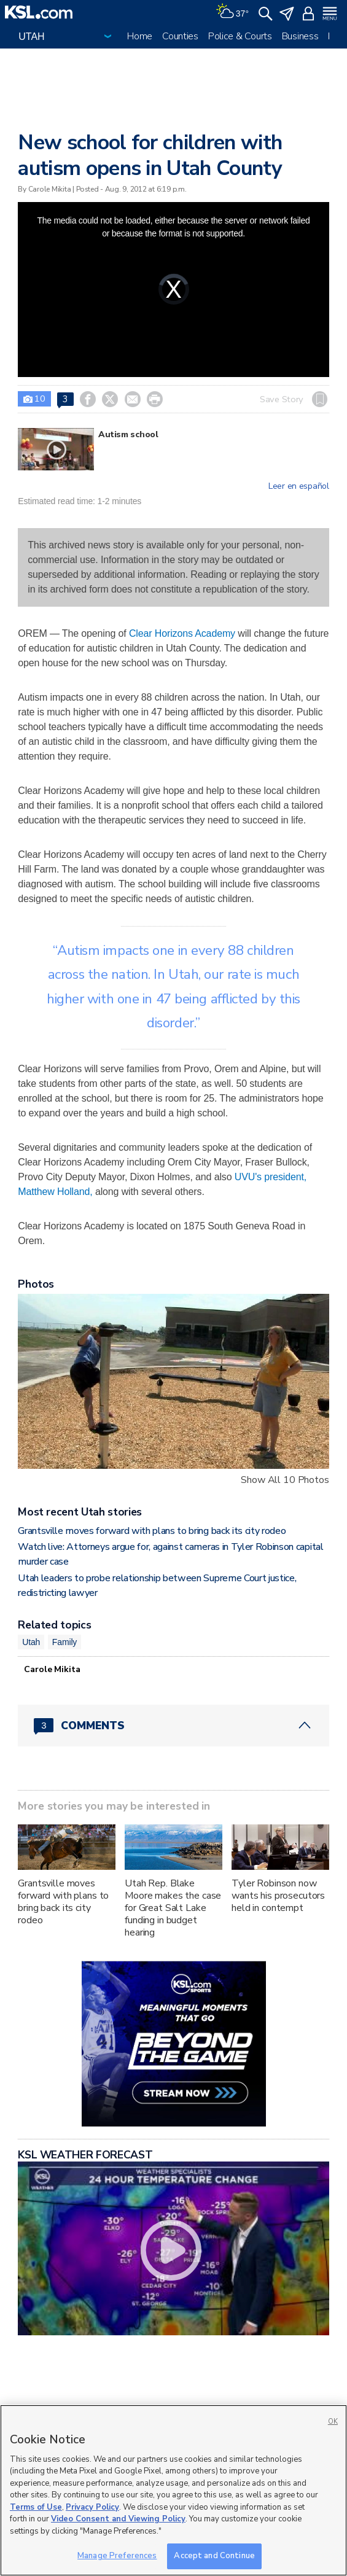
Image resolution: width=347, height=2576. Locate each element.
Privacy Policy (92, 2507)
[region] (173, 2490)
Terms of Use (36, 2507)
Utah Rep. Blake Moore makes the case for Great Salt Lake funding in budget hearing (173, 1908)
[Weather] (232, 12)
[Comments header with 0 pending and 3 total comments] (173, 1725)
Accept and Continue (214, 2555)
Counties (180, 36)
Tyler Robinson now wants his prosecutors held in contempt (278, 1896)
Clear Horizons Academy (182, 633)
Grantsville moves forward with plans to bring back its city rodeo (152, 1531)
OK (333, 2421)
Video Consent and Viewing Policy (118, 2518)
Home (139, 36)
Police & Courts (240, 36)
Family (64, 1642)
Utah (31, 1642)
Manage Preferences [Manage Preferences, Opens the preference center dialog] (117, 2555)
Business (300, 36)
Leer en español (298, 486)
